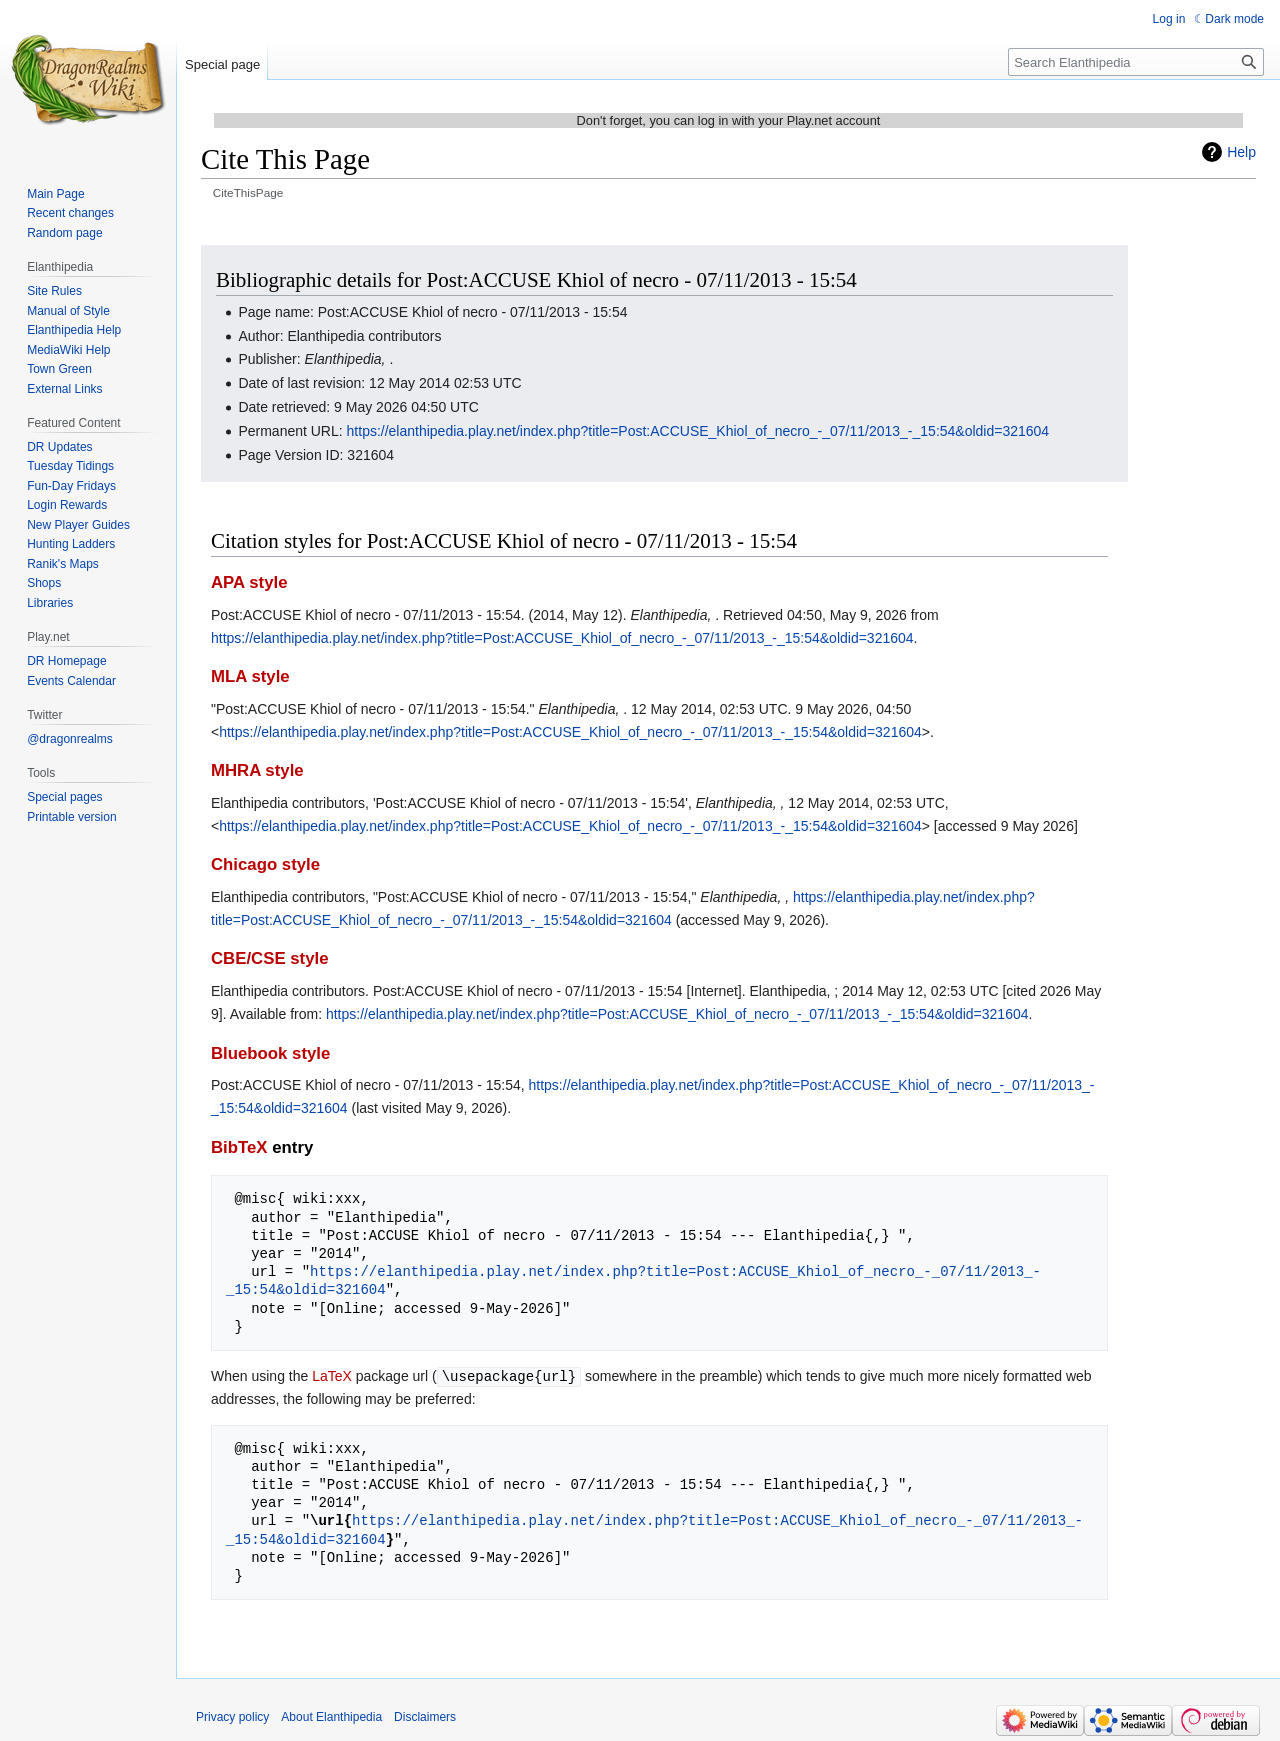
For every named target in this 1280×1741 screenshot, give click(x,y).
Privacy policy (232, 1716)
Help (1241, 152)
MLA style (250, 676)
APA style (249, 582)
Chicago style (265, 864)
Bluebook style (270, 1053)
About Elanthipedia (331, 1716)
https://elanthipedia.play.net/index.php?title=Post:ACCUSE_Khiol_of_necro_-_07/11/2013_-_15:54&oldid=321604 (698, 431)
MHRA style (257, 770)
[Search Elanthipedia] (1136, 62)
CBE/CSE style (270, 958)
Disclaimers (425, 1716)
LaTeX (332, 1376)
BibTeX (239, 1147)
